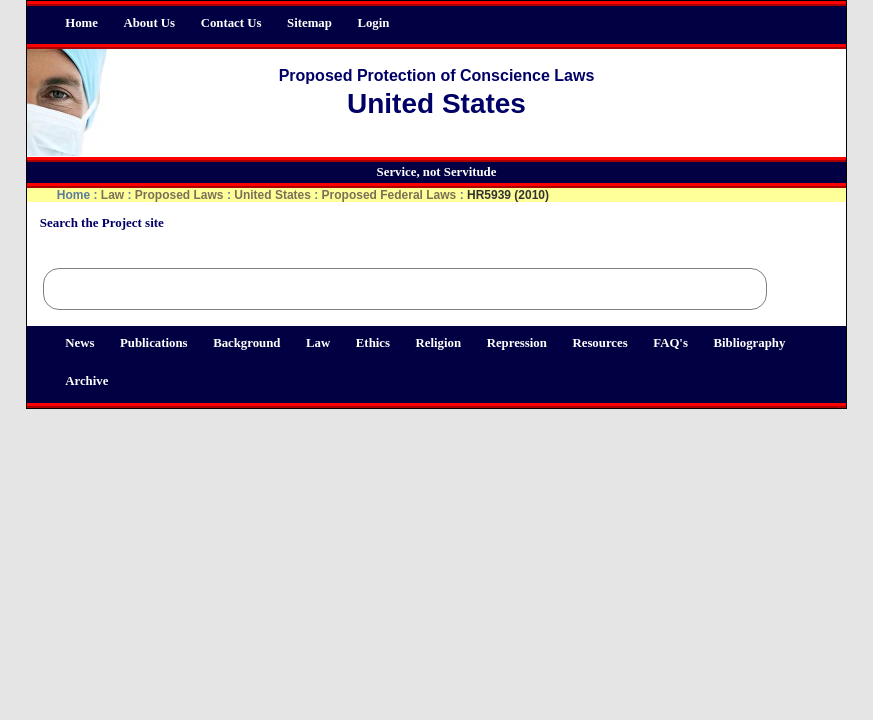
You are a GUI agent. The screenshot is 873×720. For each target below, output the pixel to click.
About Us (150, 23)
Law (318, 343)
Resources (599, 343)
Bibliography (749, 343)
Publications (154, 343)
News (79, 343)
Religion (439, 343)
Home (81, 23)
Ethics (373, 343)
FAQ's (670, 343)
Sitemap (309, 23)
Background (246, 343)
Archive (86, 381)
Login (373, 23)
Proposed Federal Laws (389, 195)
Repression (517, 343)
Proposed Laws (179, 195)
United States (272, 195)
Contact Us (231, 23)
